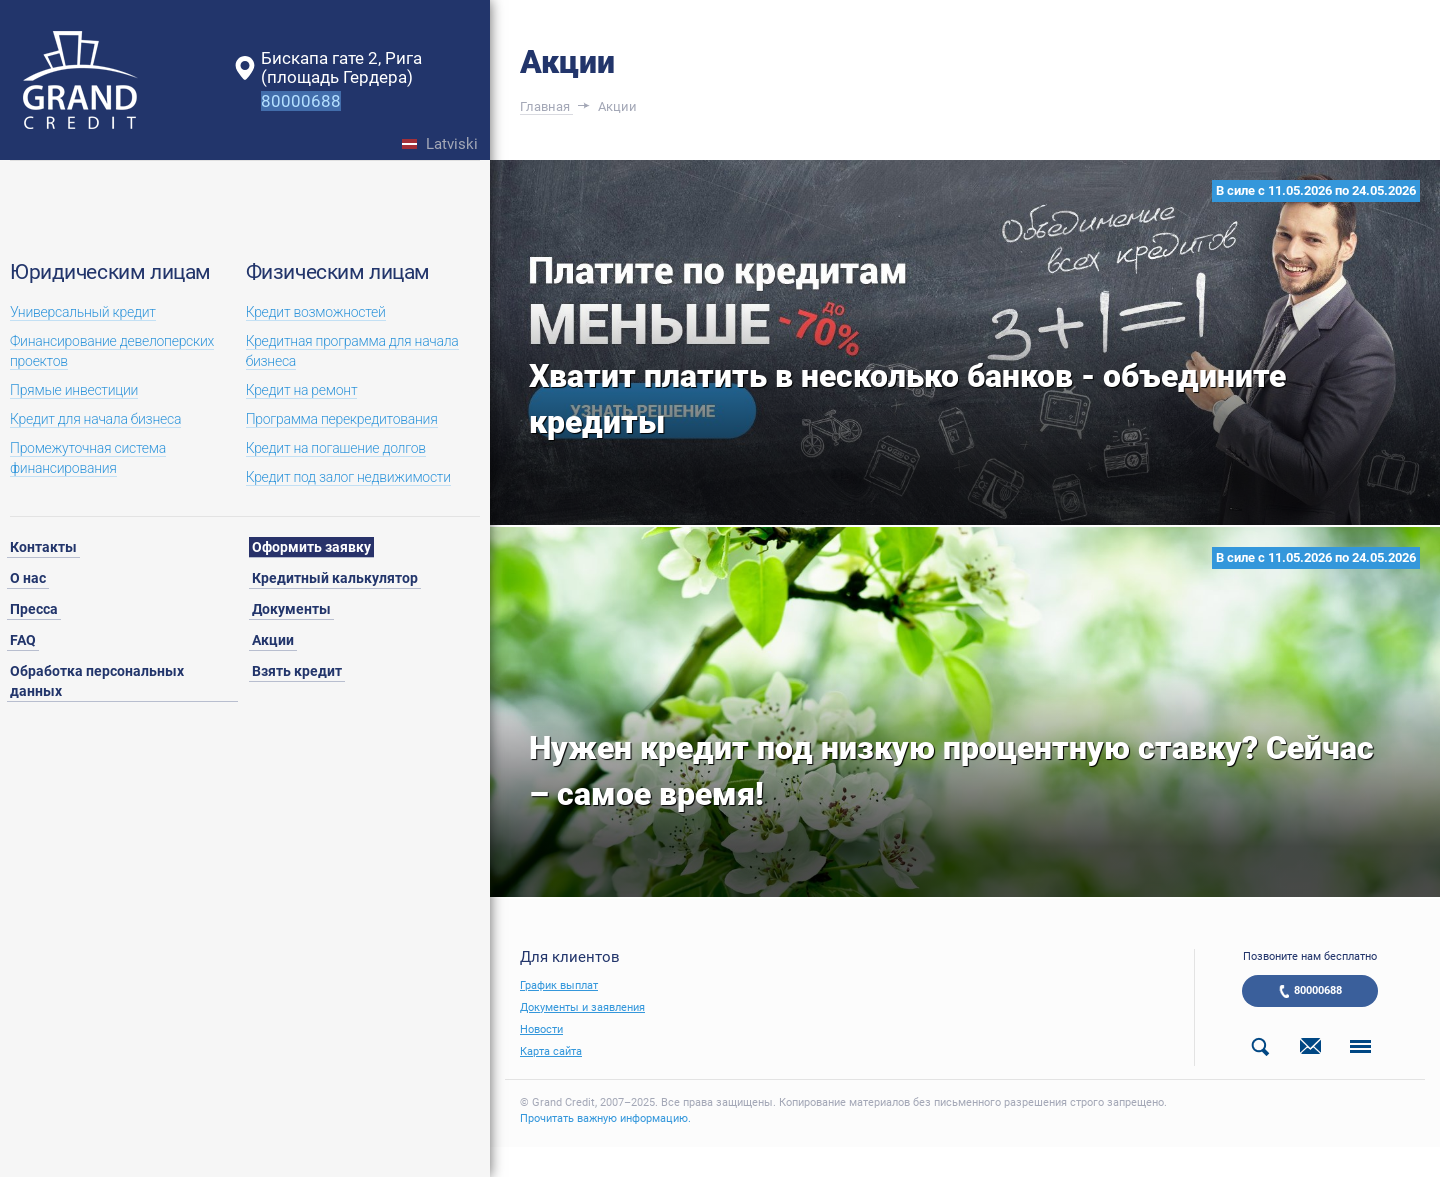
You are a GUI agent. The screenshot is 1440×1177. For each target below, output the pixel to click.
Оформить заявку (311, 547)
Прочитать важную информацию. (605, 1118)
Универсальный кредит (83, 312)
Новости (541, 1029)
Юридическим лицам (110, 272)
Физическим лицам (338, 272)
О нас (28, 578)
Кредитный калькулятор (335, 578)
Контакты (43, 547)
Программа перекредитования (342, 419)
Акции (273, 640)
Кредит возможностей (316, 312)
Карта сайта (551, 1051)
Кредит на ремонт (302, 390)
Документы (291, 609)
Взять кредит (297, 671)
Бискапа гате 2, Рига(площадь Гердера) (341, 67)
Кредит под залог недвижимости (348, 477)
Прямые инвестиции (74, 390)
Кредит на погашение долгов (336, 448)
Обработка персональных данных (97, 681)
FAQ (23, 640)
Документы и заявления (582, 1007)
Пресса (34, 609)
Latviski (452, 144)
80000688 (1318, 990)
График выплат (559, 985)
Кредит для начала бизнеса (95, 419)
